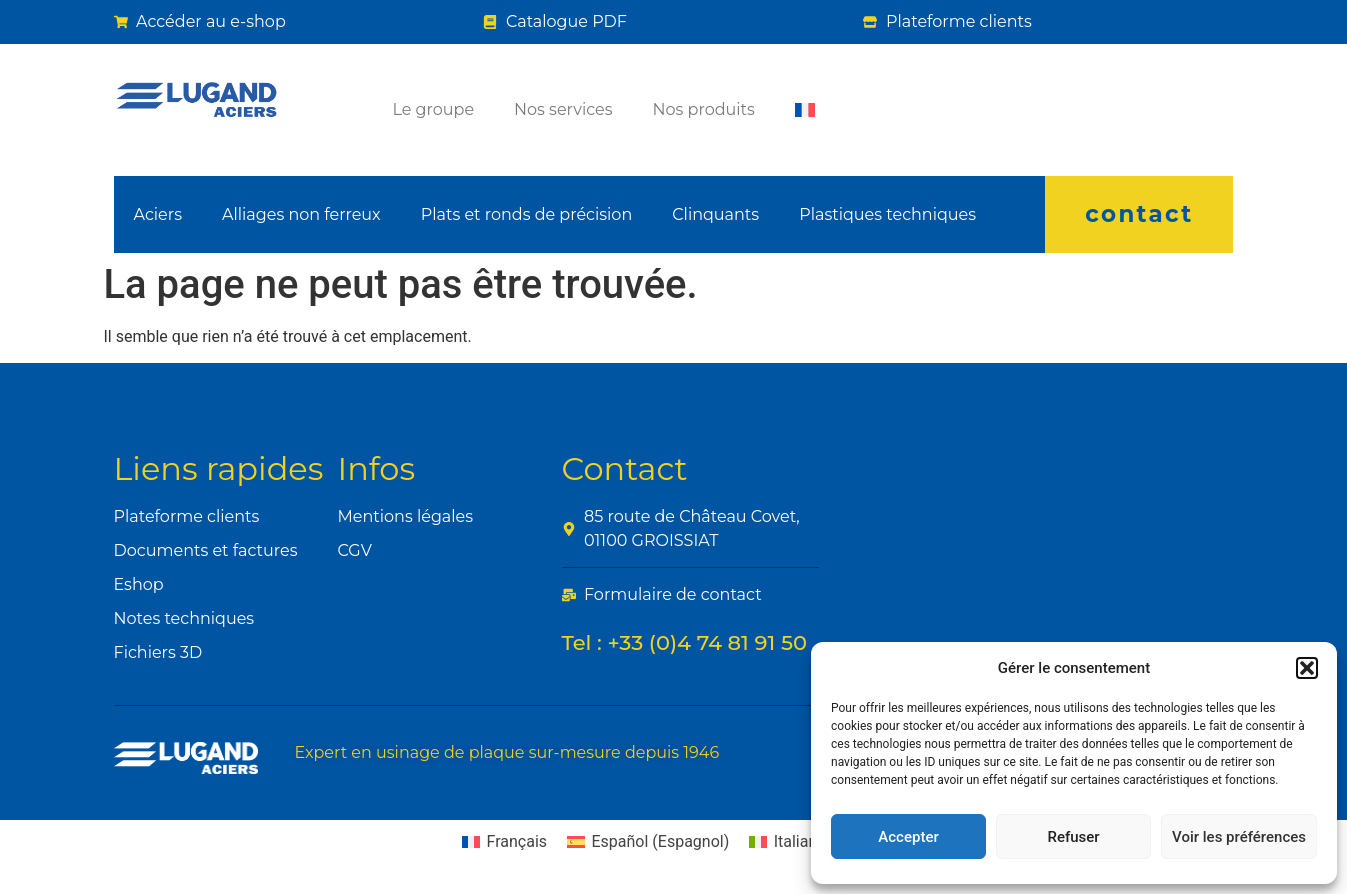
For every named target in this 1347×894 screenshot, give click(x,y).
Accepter (908, 837)
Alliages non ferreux (301, 214)
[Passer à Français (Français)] (504, 842)
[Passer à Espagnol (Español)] (648, 842)
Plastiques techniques (887, 214)
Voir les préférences (1239, 837)
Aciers (158, 214)
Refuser (1073, 837)
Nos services (563, 109)
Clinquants (715, 214)
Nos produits (704, 109)
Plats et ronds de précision (527, 214)
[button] (1307, 668)
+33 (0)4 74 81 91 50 (707, 642)
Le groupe (433, 109)
